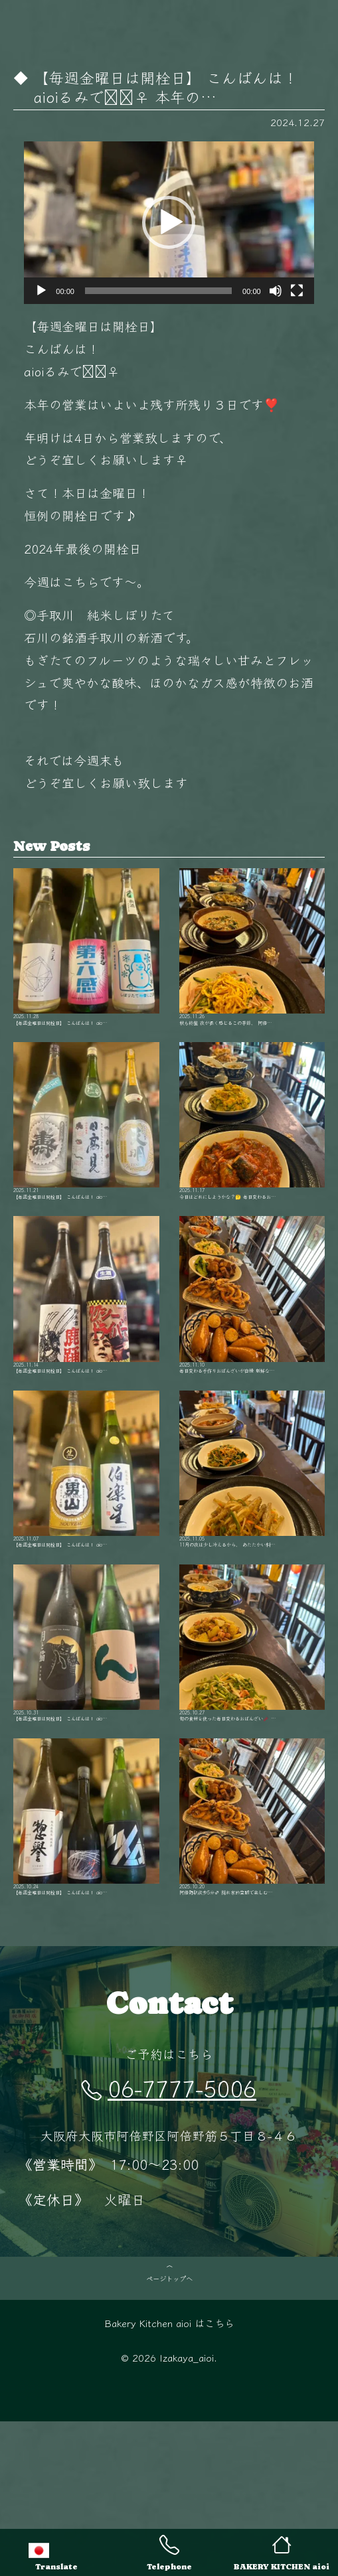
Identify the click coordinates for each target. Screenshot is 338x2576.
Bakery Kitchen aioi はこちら (169, 2477)
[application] (168, 222)
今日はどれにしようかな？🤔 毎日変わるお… (252, 1154)
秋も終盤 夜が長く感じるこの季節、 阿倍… (252, 958)
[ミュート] (275, 290)
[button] (168, 222)
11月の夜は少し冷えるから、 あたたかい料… (252, 1545)
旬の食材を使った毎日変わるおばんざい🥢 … (252, 1740)
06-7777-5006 (169, 2217)
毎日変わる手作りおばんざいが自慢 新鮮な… (252, 1349)
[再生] (41, 290)
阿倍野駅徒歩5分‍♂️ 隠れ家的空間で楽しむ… (252, 1936)
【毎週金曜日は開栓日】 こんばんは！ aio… (86, 958)
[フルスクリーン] (296, 290)
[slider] (158, 290)
